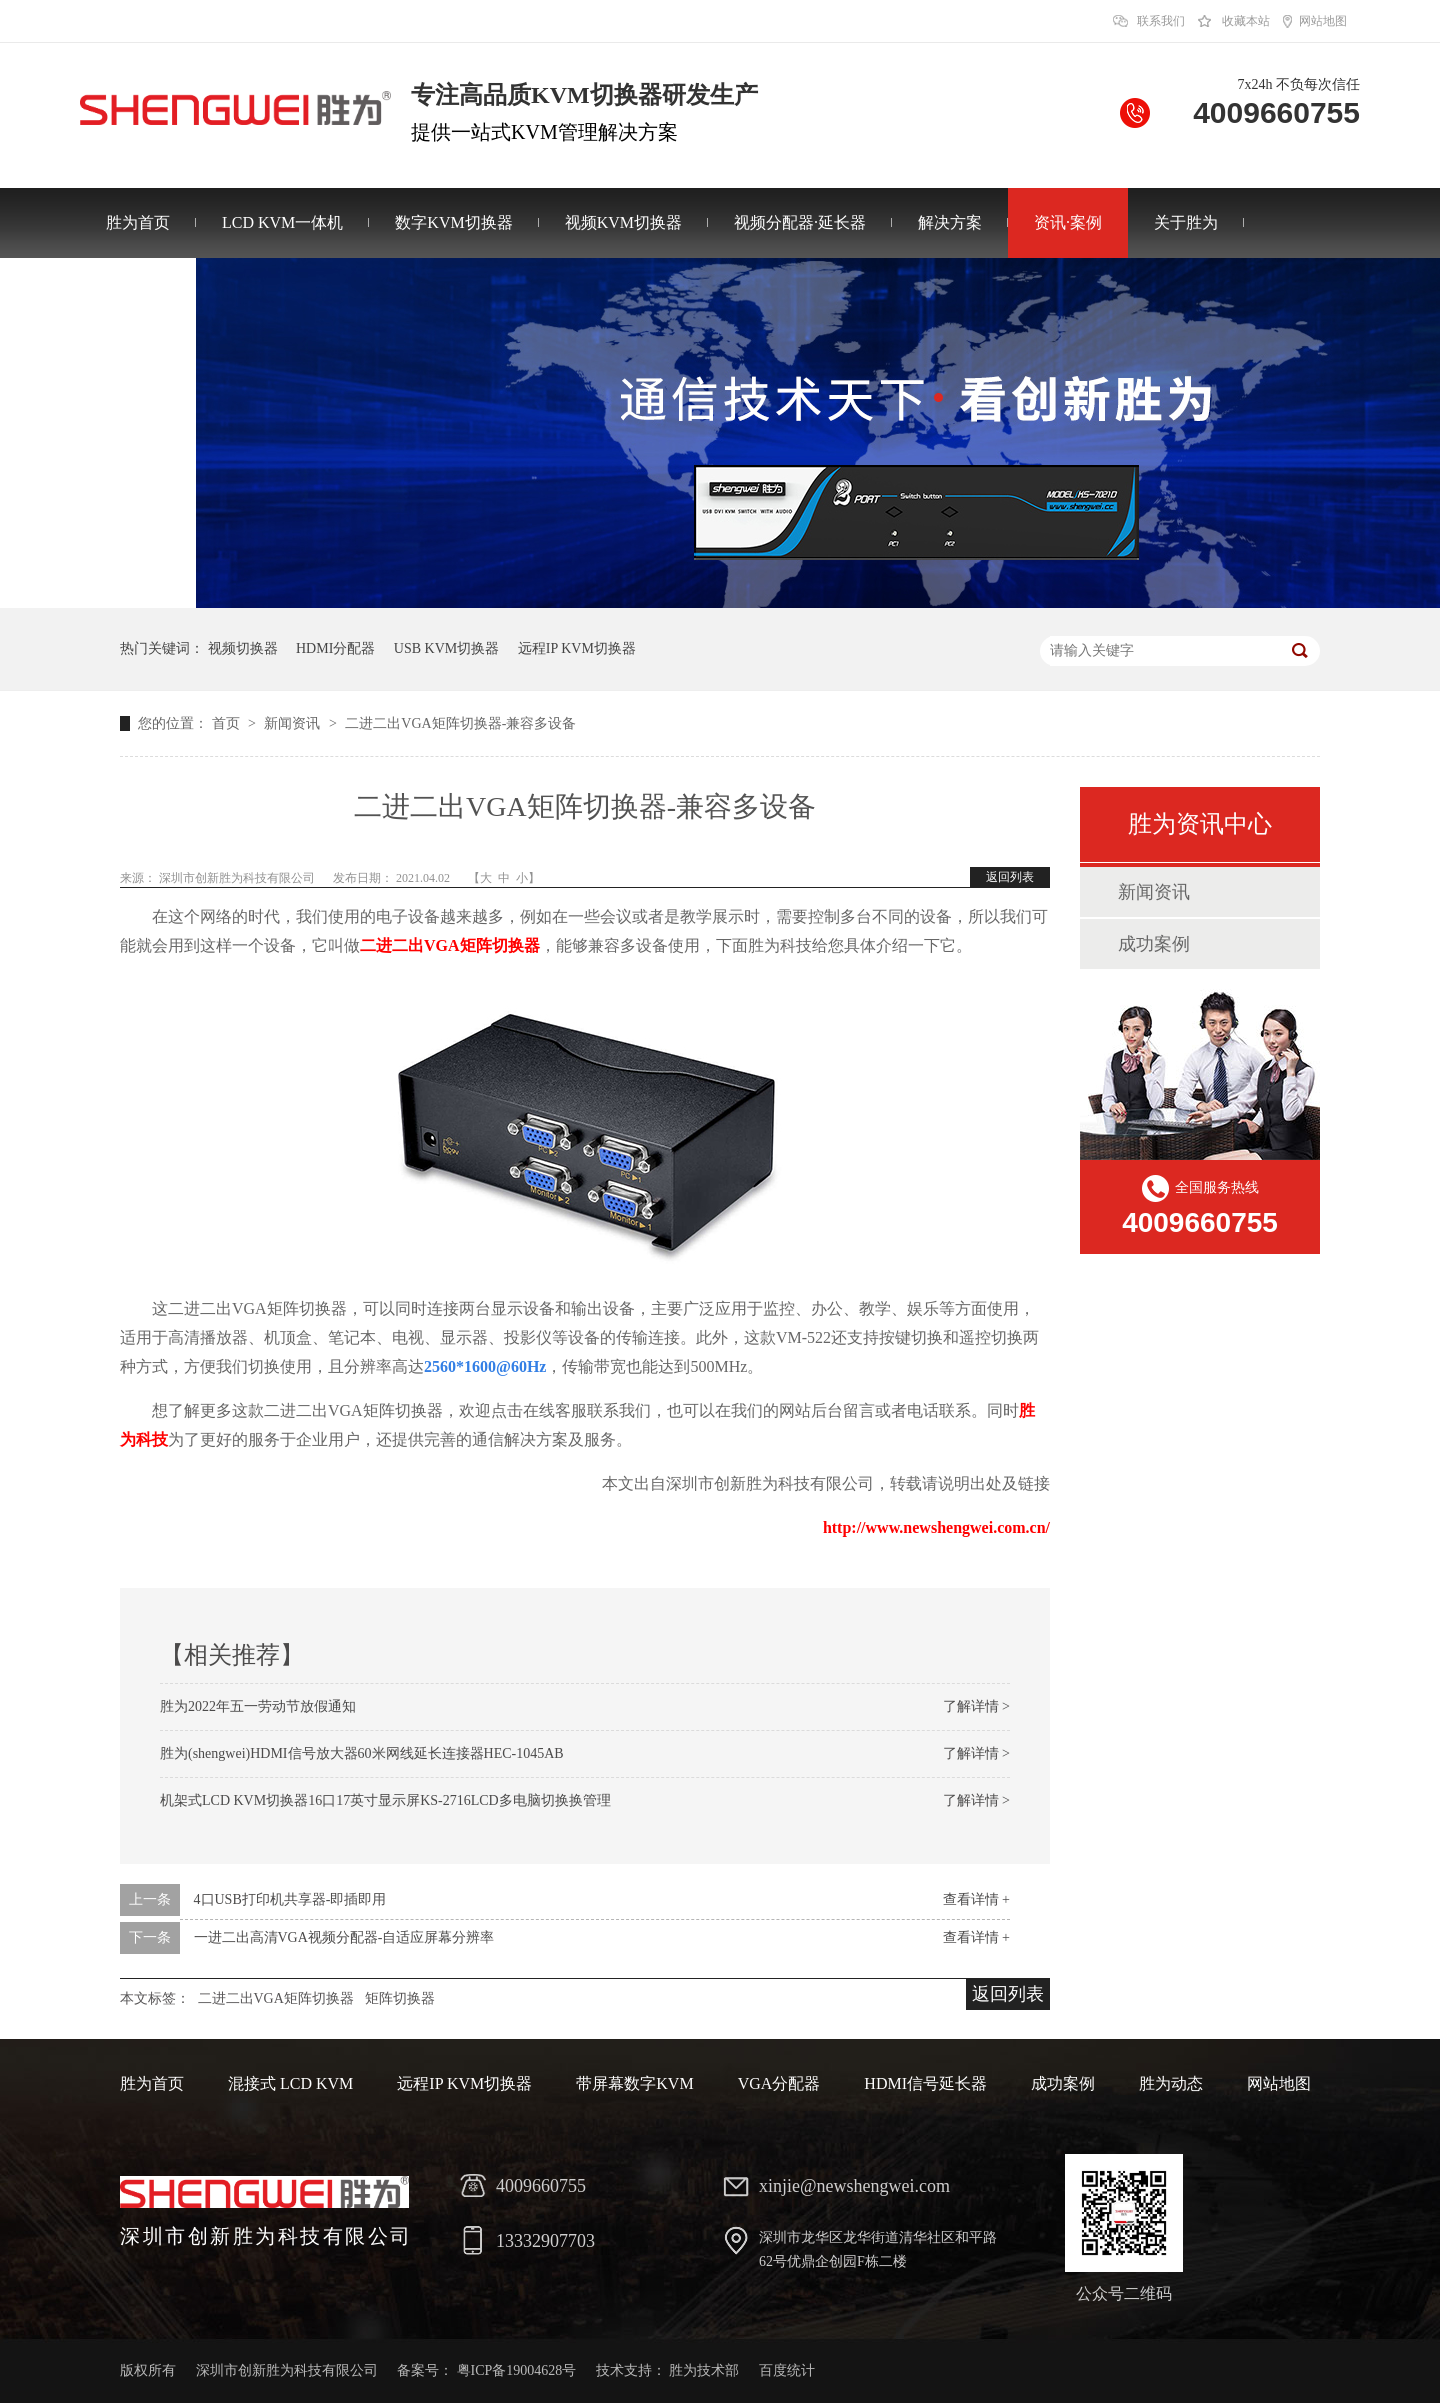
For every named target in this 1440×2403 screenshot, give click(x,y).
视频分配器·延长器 (800, 222)
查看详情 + (976, 1899)
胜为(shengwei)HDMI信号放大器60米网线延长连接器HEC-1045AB (362, 1753)
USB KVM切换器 (446, 648)
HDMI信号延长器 (925, 2083)
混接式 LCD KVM (290, 2083)
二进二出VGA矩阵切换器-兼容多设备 (460, 723)
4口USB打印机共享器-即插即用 (290, 1899)
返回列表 (1010, 877)
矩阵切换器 (400, 1998)
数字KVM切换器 (453, 222)
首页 (228, 723)
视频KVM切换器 (623, 222)
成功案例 (1154, 944)
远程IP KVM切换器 (577, 648)
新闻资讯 (294, 723)
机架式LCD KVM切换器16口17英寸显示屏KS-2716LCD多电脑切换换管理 (385, 1800)
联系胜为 (138, 292)
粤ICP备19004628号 (517, 2370)
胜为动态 (1171, 2083)
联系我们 (1161, 21)
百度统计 (787, 2370)
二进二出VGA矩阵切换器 (450, 945)
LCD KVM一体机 (282, 222)
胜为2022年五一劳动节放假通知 (258, 1706)
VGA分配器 (779, 2083)
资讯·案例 (1068, 222)
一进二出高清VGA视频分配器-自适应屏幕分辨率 (344, 1937)
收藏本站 (1246, 21)
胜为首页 (138, 222)
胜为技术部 (704, 2370)
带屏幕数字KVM (634, 2083)
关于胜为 (1186, 222)
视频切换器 (243, 648)
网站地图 (1323, 21)
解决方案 (950, 222)
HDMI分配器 (335, 648)
